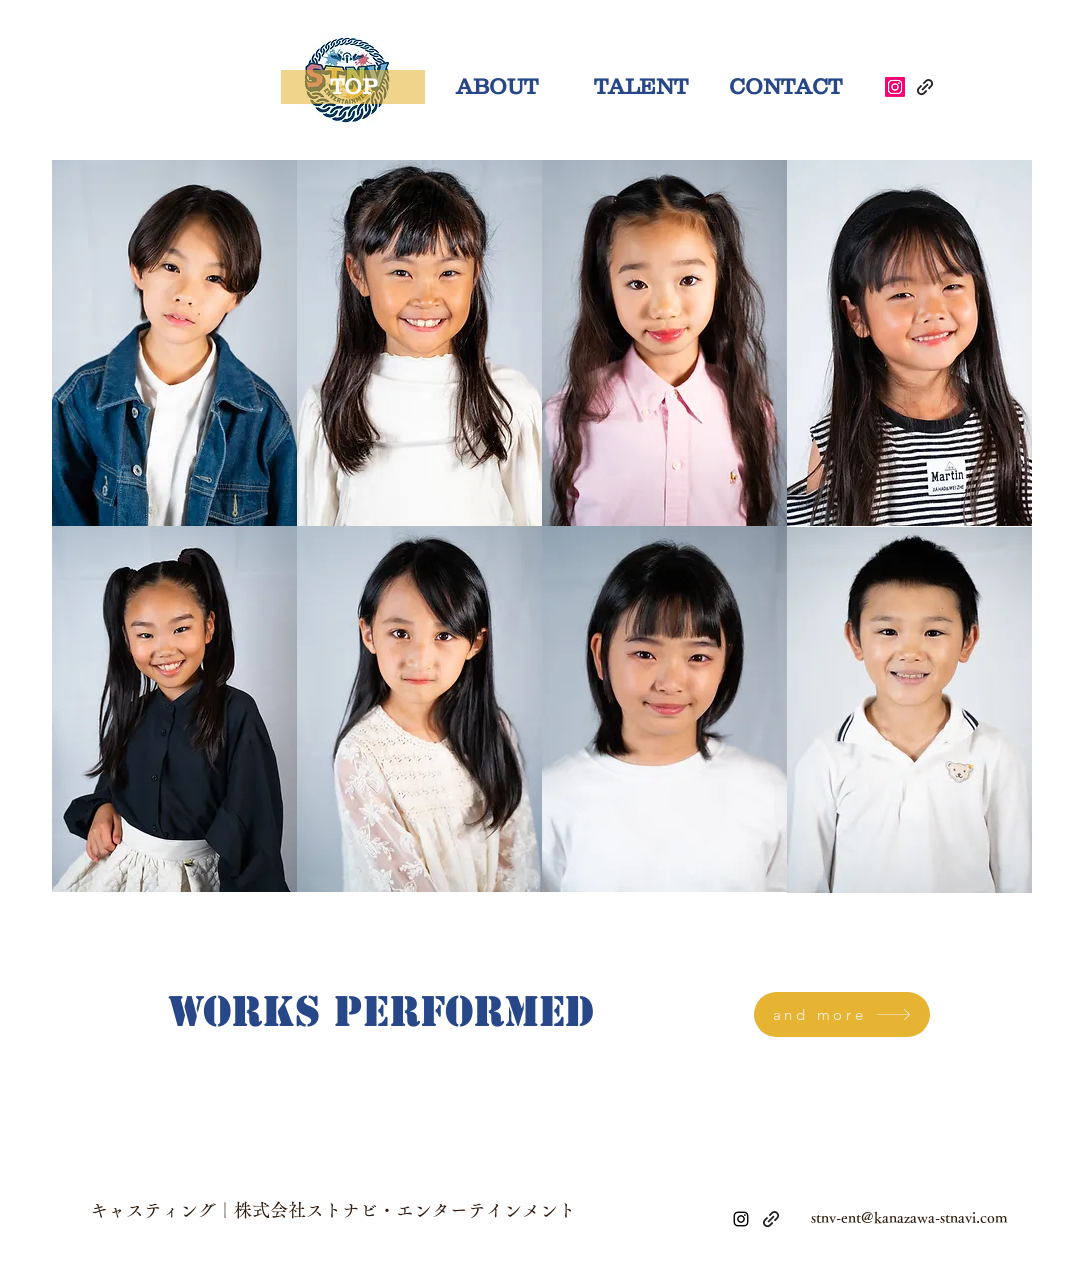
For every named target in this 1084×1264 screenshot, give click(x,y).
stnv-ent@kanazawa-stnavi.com (909, 1217)
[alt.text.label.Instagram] (741, 1219)
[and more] (842, 1014)
